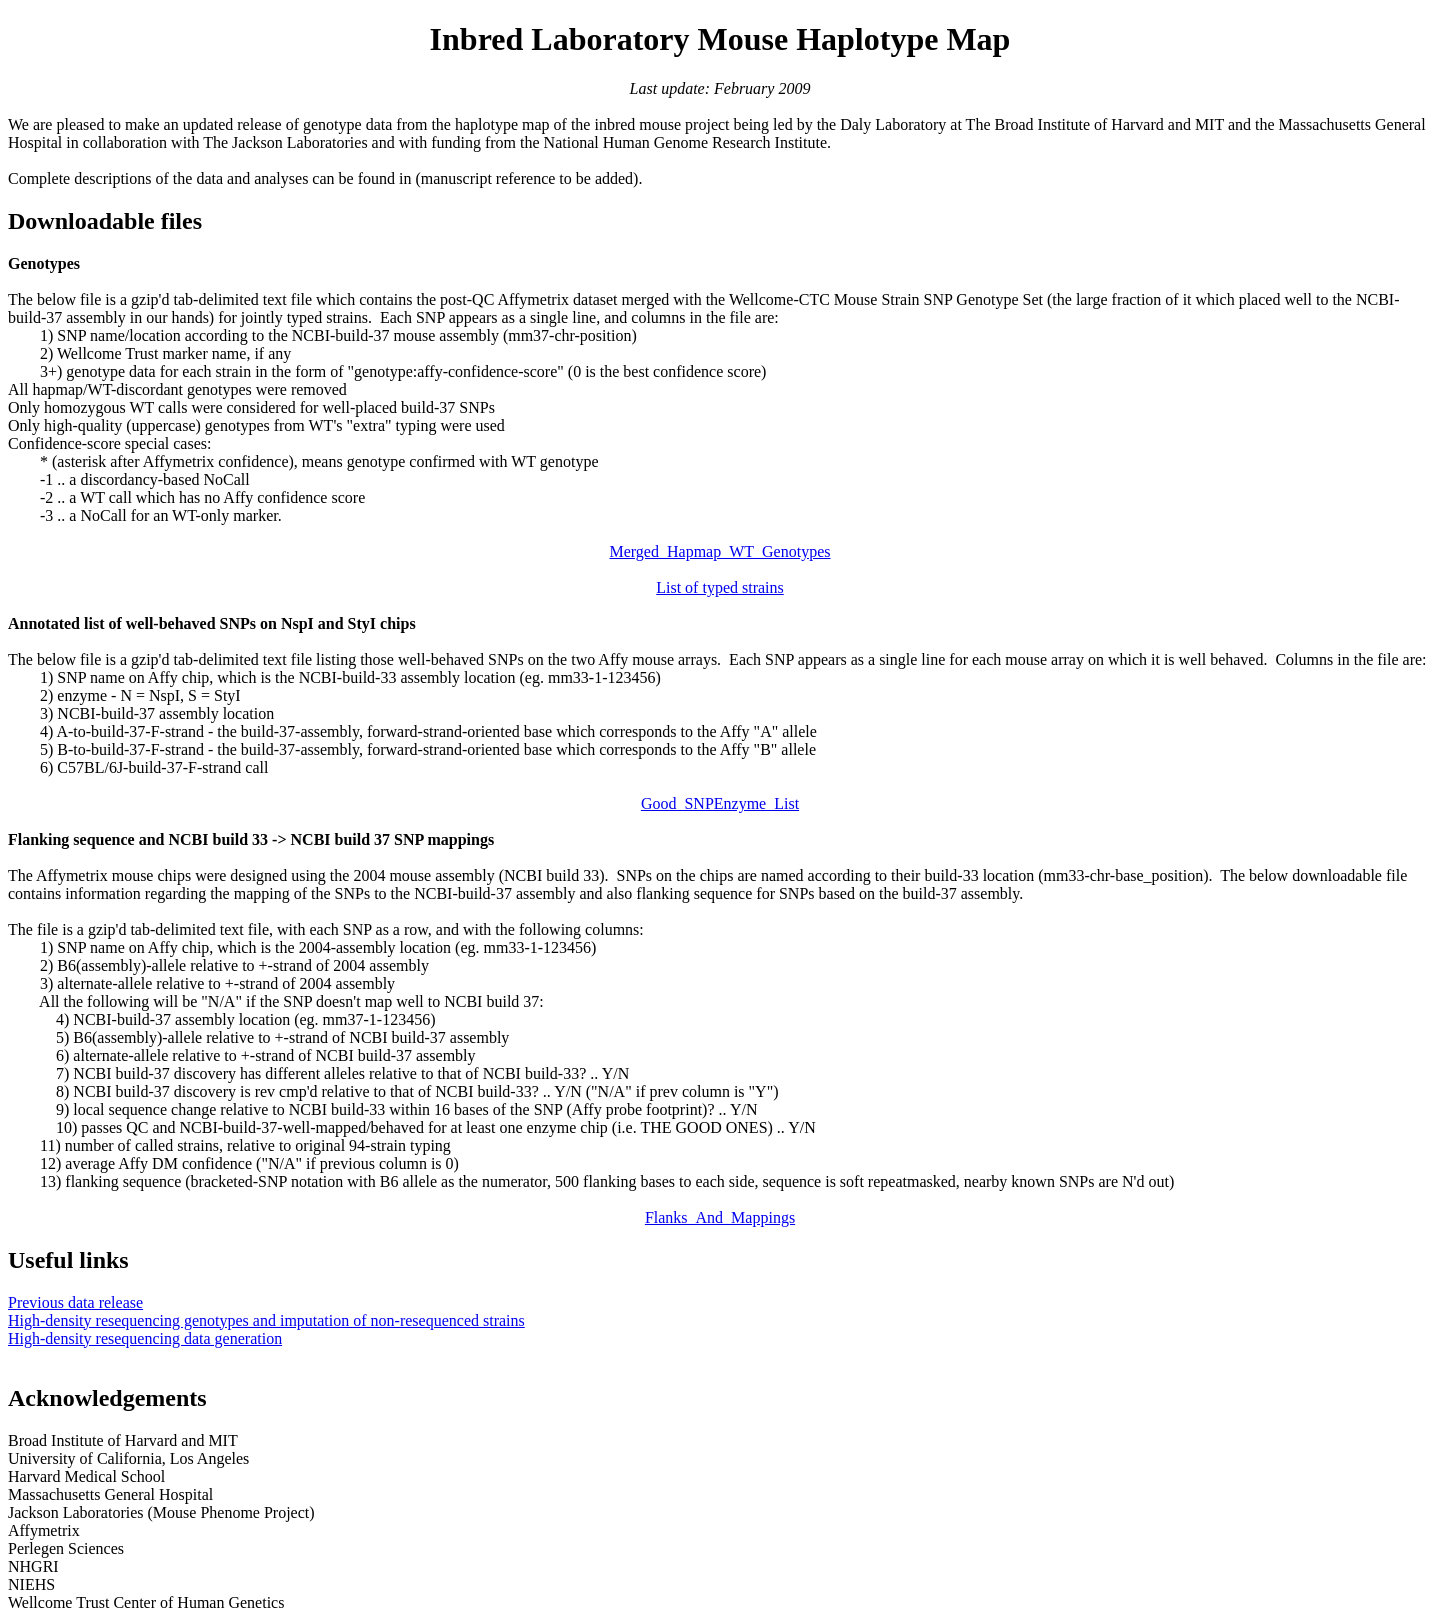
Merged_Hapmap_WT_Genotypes (720, 551)
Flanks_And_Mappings (720, 1217)
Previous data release (75, 1302)
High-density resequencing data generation (145, 1338)
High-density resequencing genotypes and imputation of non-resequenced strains (266, 1320)
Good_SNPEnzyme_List (720, 803)
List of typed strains (720, 587)
